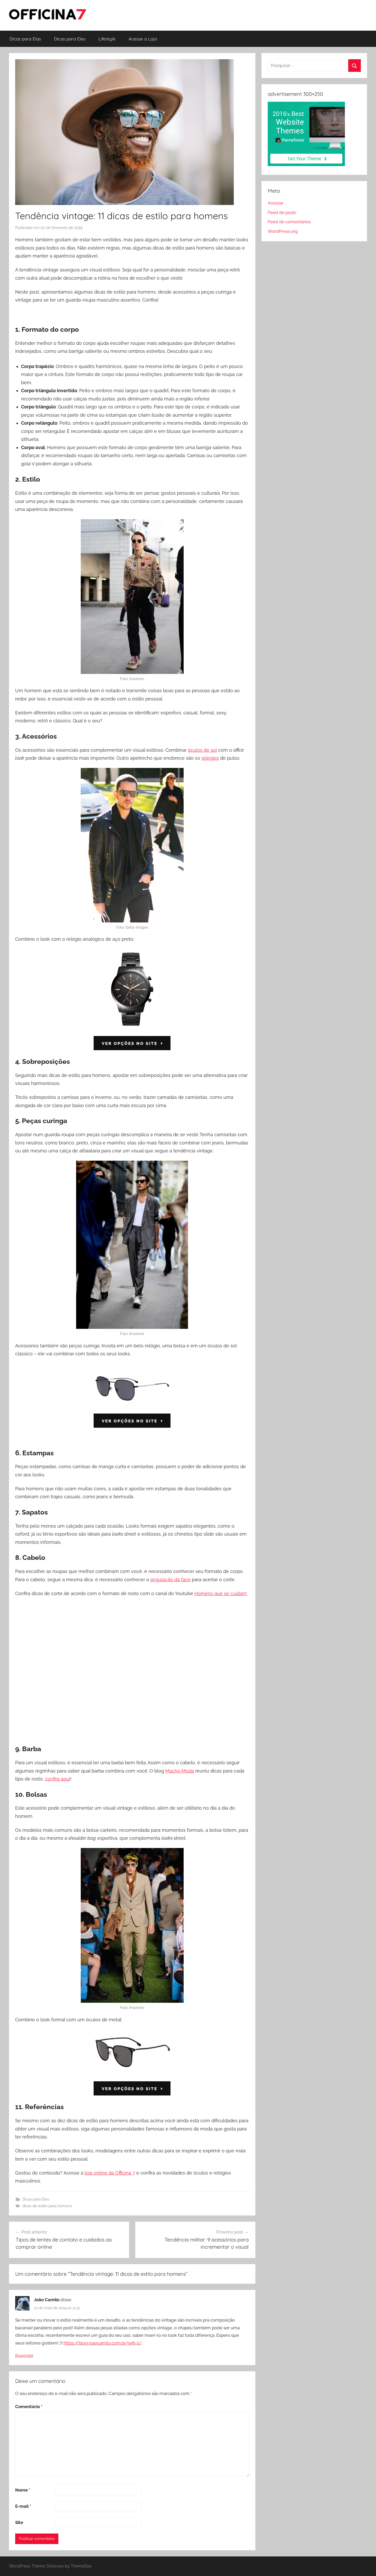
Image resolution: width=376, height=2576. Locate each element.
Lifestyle (107, 38)
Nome (22, 2490)
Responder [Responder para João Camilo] (24, 2356)
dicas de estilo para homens (47, 2206)
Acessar (275, 203)
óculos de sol (202, 750)
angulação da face (170, 1579)
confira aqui (57, 1779)
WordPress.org (283, 231)
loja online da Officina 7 (110, 2173)
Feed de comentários (289, 221)
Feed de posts (282, 212)
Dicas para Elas (25, 38)
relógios (210, 758)
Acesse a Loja (143, 38)
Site (19, 2522)
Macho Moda (179, 1771)
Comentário (28, 2406)
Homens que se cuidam (220, 1593)
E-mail (23, 2506)
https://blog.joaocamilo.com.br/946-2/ (103, 2343)
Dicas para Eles (69, 38)
